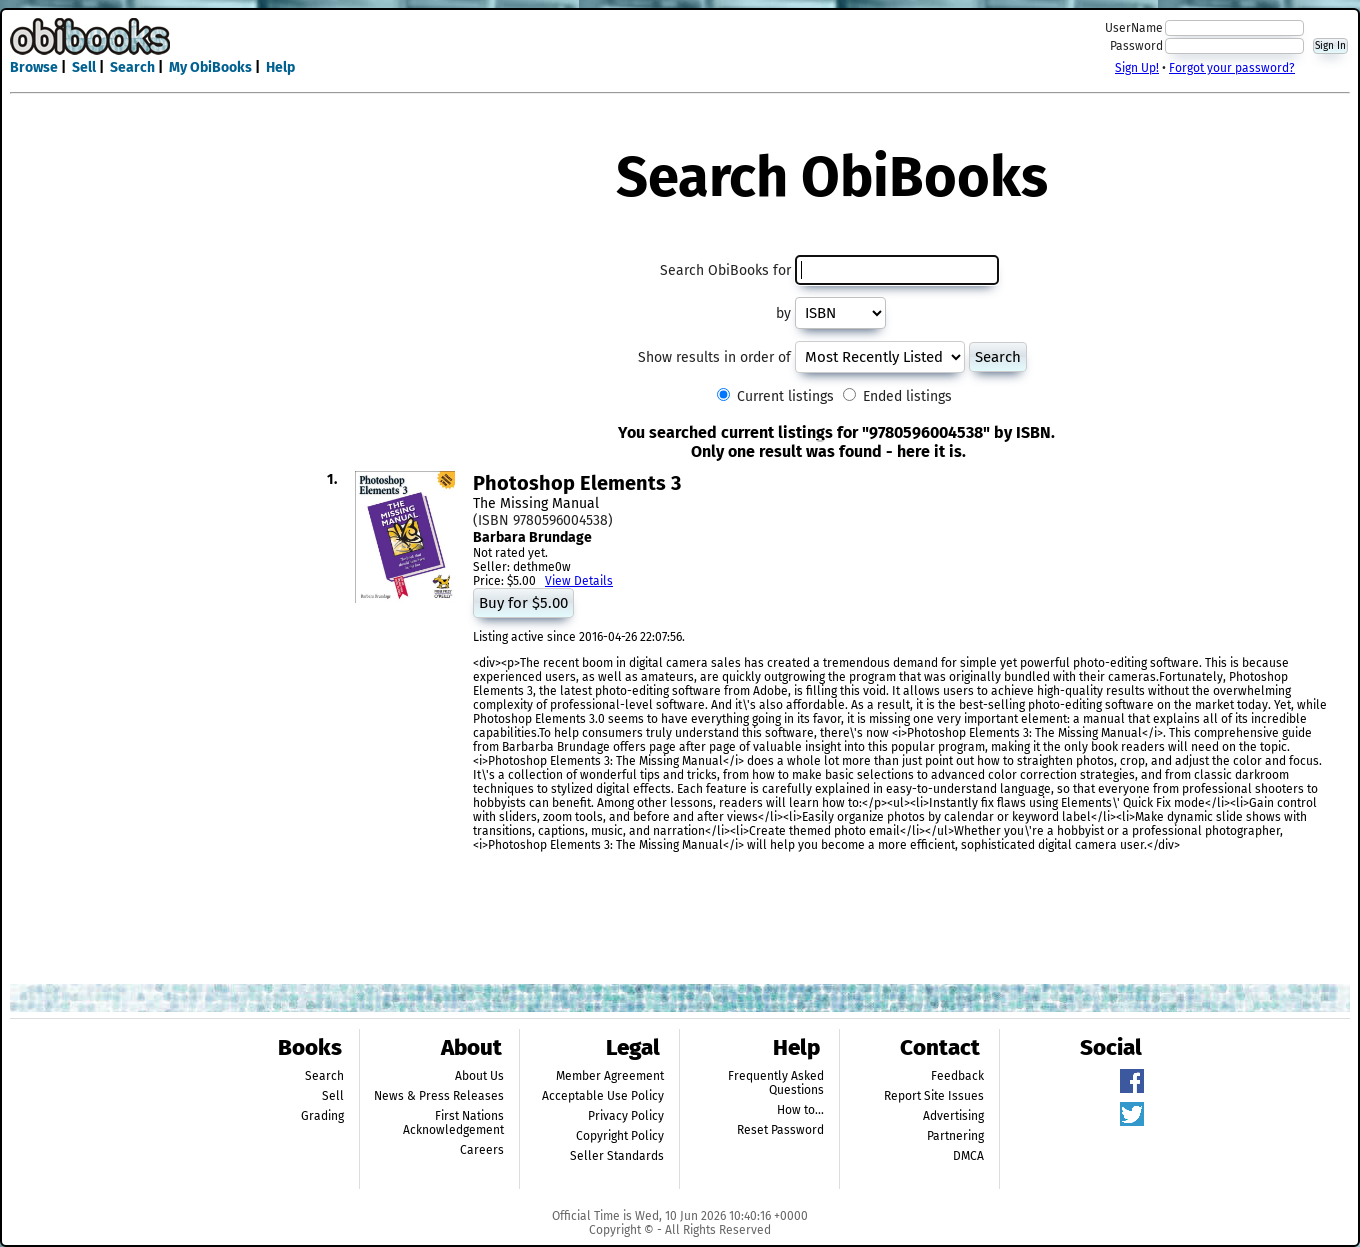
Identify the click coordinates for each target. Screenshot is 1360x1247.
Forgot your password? (1232, 68)
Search (132, 67)
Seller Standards (617, 1156)
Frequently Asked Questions (776, 1083)
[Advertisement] (680, 48)
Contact (940, 1047)
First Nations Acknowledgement (453, 1123)
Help (280, 67)
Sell (84, 67)
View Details (579, 581)
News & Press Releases (439, 1096)
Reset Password (780, 1130)
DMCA (968, 1156)
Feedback (957, 1076)
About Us (479, 1076)
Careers (482, 1150)
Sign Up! (1137, 68)
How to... (800, 1110)
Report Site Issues (934, 1096)
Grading (322, 1116)
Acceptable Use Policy (603, 1096)
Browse (34, 67)
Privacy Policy (626, 1116)
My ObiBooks (210, 67)
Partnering (955, 1136)
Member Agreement (610, 1076)
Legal (633, 1047)
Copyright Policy (620, 1136)
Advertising (953, 1116)
